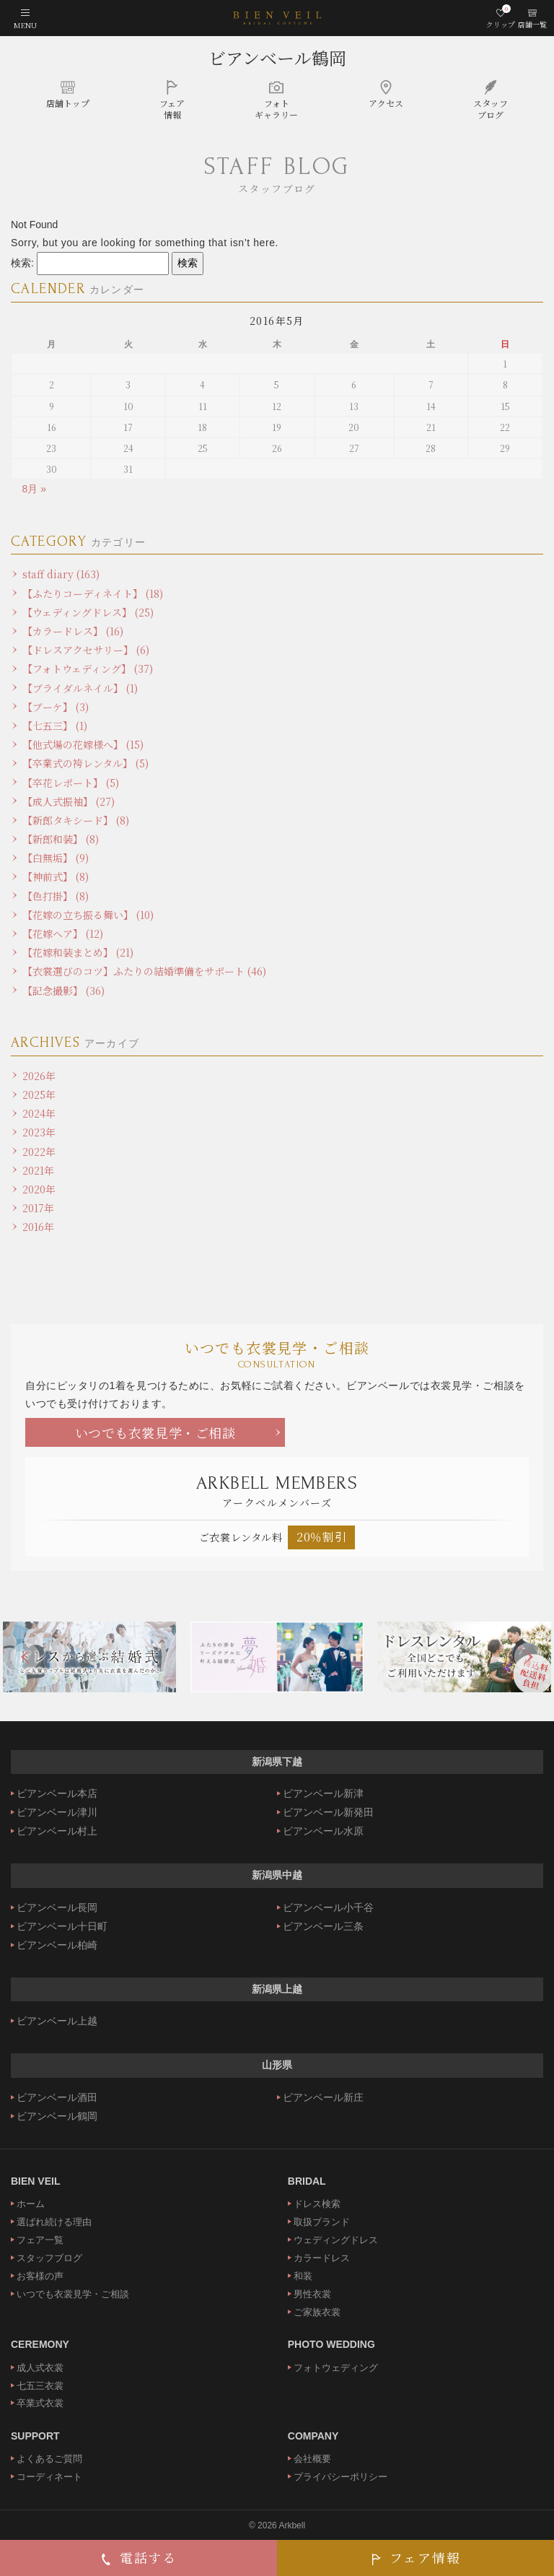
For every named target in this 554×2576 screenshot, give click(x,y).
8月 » (34, 489)
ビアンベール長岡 (57, 1907)
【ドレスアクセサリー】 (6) (85, 650)
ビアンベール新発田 (328, 1812)
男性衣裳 (312, 2294)
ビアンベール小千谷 (328, 1907)
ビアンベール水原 (323, 1831)
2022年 (39, 1151)
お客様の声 (40, 2276)
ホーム (31, 2203)
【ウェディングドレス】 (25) (88, 612)
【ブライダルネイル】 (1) (80, 688)
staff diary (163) (61, 574)
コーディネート (49, 2476)
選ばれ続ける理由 (54, 2221)
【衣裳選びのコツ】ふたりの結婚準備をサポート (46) (144, 971)
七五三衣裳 (40, 2385)
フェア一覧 (40, 2240)
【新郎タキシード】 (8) (75, 820)
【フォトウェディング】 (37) (87, 668)
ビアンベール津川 (57, 1812)
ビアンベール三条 (323, 1926)
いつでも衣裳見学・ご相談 (155, 1432)
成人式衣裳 (40, 2367)
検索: (22, 263)
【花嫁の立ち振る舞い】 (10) (88, 915)
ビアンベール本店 (57, 1793)
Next (528, 1656)
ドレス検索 (317, 2203)
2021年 (38, 1170)
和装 (303, 2276)
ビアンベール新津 (323, 1793)
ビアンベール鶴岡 (277, 57)
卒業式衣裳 (40, 2403)
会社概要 (312, 2458)
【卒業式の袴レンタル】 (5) (85, 763)
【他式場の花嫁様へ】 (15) (83, 744)
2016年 (38, 1226)
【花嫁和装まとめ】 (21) (77, 952)
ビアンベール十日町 (62, 1926)
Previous (25, 1656)
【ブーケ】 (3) (55, 707)
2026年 (39, 1076)
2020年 (39, 1189)
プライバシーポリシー (340, 2476)
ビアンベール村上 (57, 1831)
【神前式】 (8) (55, 876)
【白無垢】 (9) (55, 857)
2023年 (39, 1132)
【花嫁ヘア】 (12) (62, 933)
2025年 (39, 1094)
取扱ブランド (322, 2221)
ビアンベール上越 (57, 2021)
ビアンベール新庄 (323, 2097)
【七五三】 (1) (54, 725)
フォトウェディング (336, 2367)
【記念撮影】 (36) (63, 990)
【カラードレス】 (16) (72, 631)
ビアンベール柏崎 (57, 1945)
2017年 (38, 1208)
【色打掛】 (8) (55, 896)
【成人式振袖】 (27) (68, 801)
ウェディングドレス (336, 2240)
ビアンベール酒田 (57, 2097)
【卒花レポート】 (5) (70, 782)
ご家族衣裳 (317, 2312)
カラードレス (322, 2258)
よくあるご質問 (49, 2458)
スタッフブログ (49, 2258)
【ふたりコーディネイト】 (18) (92, 593)
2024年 (39, 1113)
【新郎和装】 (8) (60, 839)
